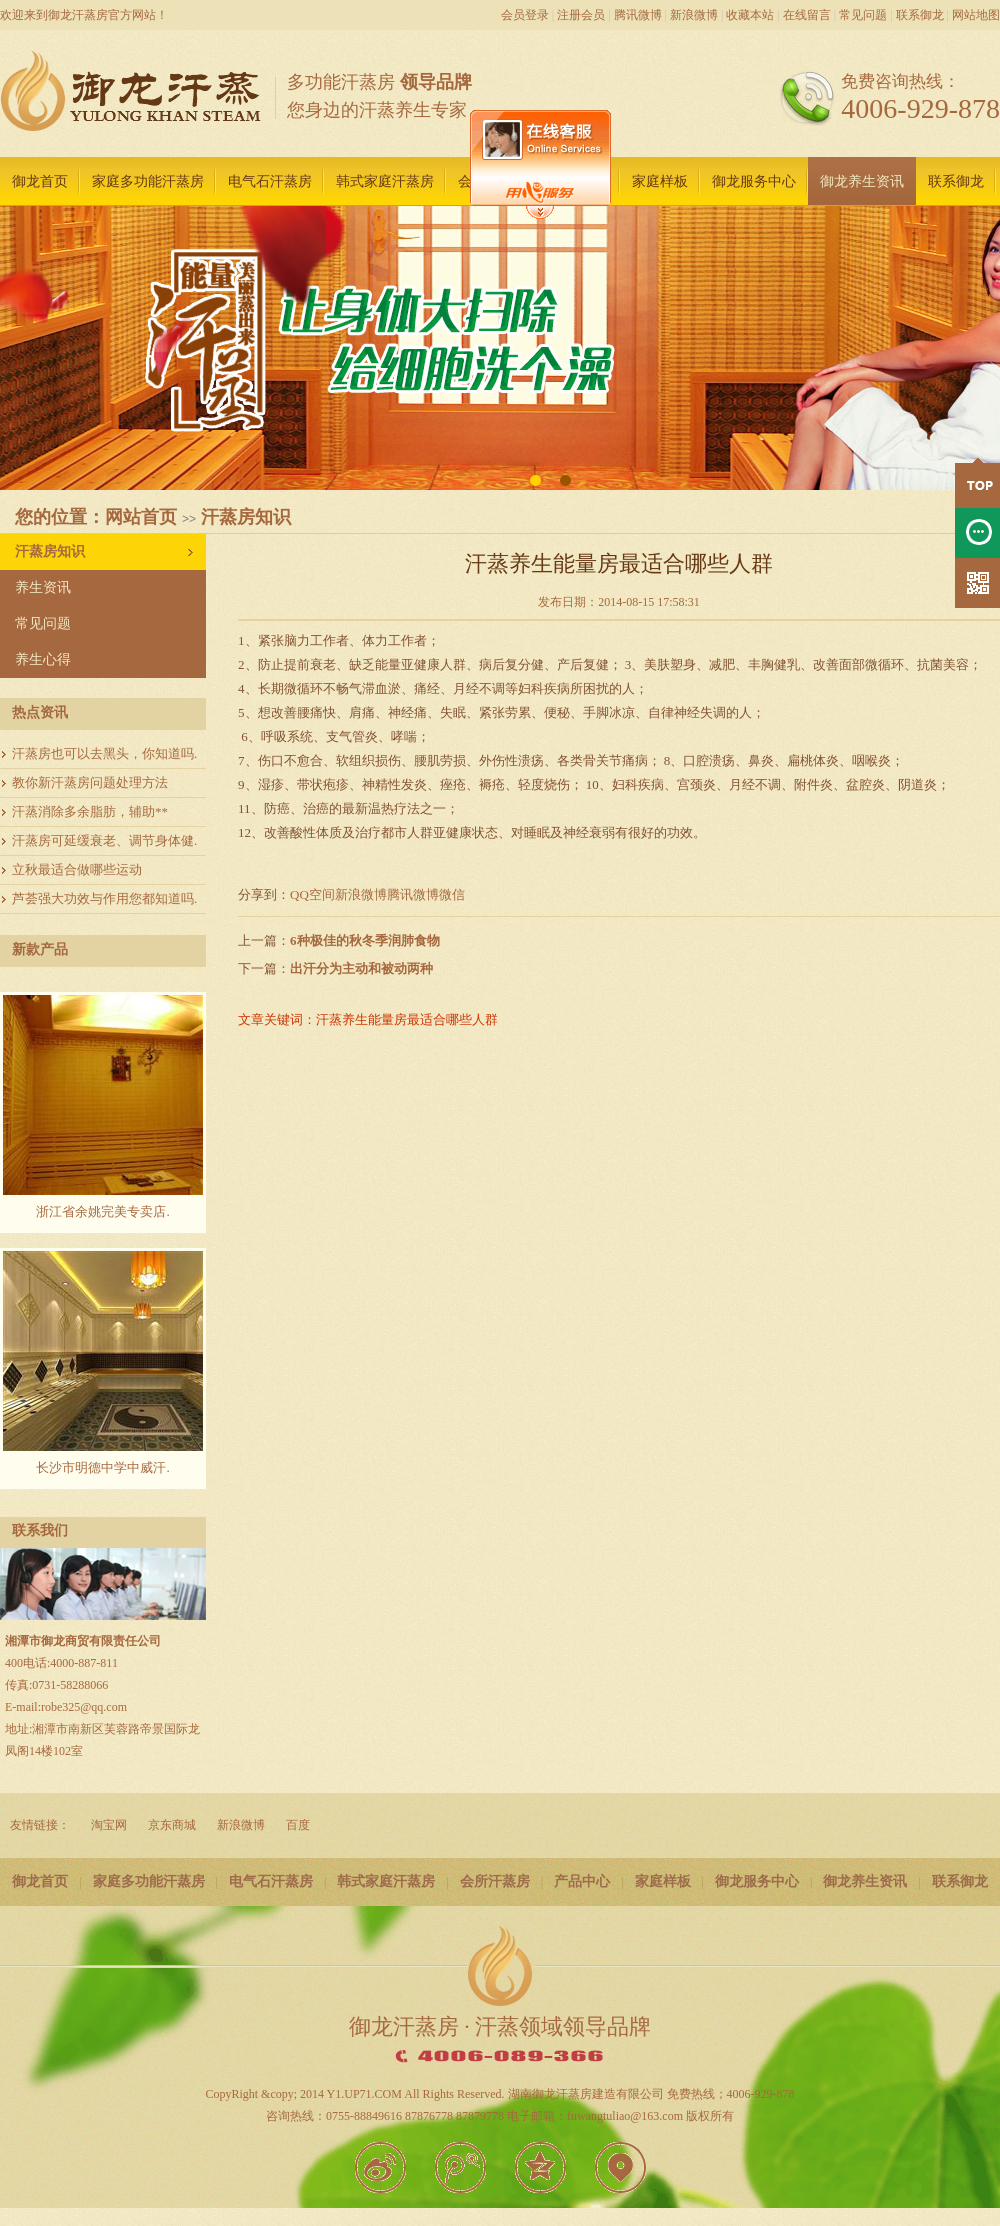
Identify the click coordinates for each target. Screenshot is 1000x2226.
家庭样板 (660, 181)
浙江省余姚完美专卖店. (102, 1211)
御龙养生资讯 (862, 181)
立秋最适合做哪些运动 (77, 869)
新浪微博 (694, 15)
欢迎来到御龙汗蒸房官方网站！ (84, 15)
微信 (452, 894)
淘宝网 (109, 1825)
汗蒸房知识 (246, 517)
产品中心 (582, 1881)
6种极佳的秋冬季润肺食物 (365, 940)
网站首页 (141, 517)
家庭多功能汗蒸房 (148, 181)
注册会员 (581, 15)
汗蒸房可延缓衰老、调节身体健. (104, 840)
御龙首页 (40, 181)
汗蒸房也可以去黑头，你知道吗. (104, 753)
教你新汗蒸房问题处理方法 (90, 782)
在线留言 (807, 15)
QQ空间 (312, 894)
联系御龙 (920, 15)
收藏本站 (750, 15)
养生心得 (43, 659)
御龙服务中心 (754, 181)
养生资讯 (43, 587)
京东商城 (172, 1825)
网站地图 (976, 15)
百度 (298, 1825)
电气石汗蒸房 (270, 181)
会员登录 (525, 15)
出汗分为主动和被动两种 (361, 968)
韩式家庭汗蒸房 (385, 181)
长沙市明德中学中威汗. (102, 1467)
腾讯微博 (638, 15)
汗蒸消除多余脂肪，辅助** (90, 811)
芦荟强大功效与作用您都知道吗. (104, 898)
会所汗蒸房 (495, 1881)
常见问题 (863, 15)
